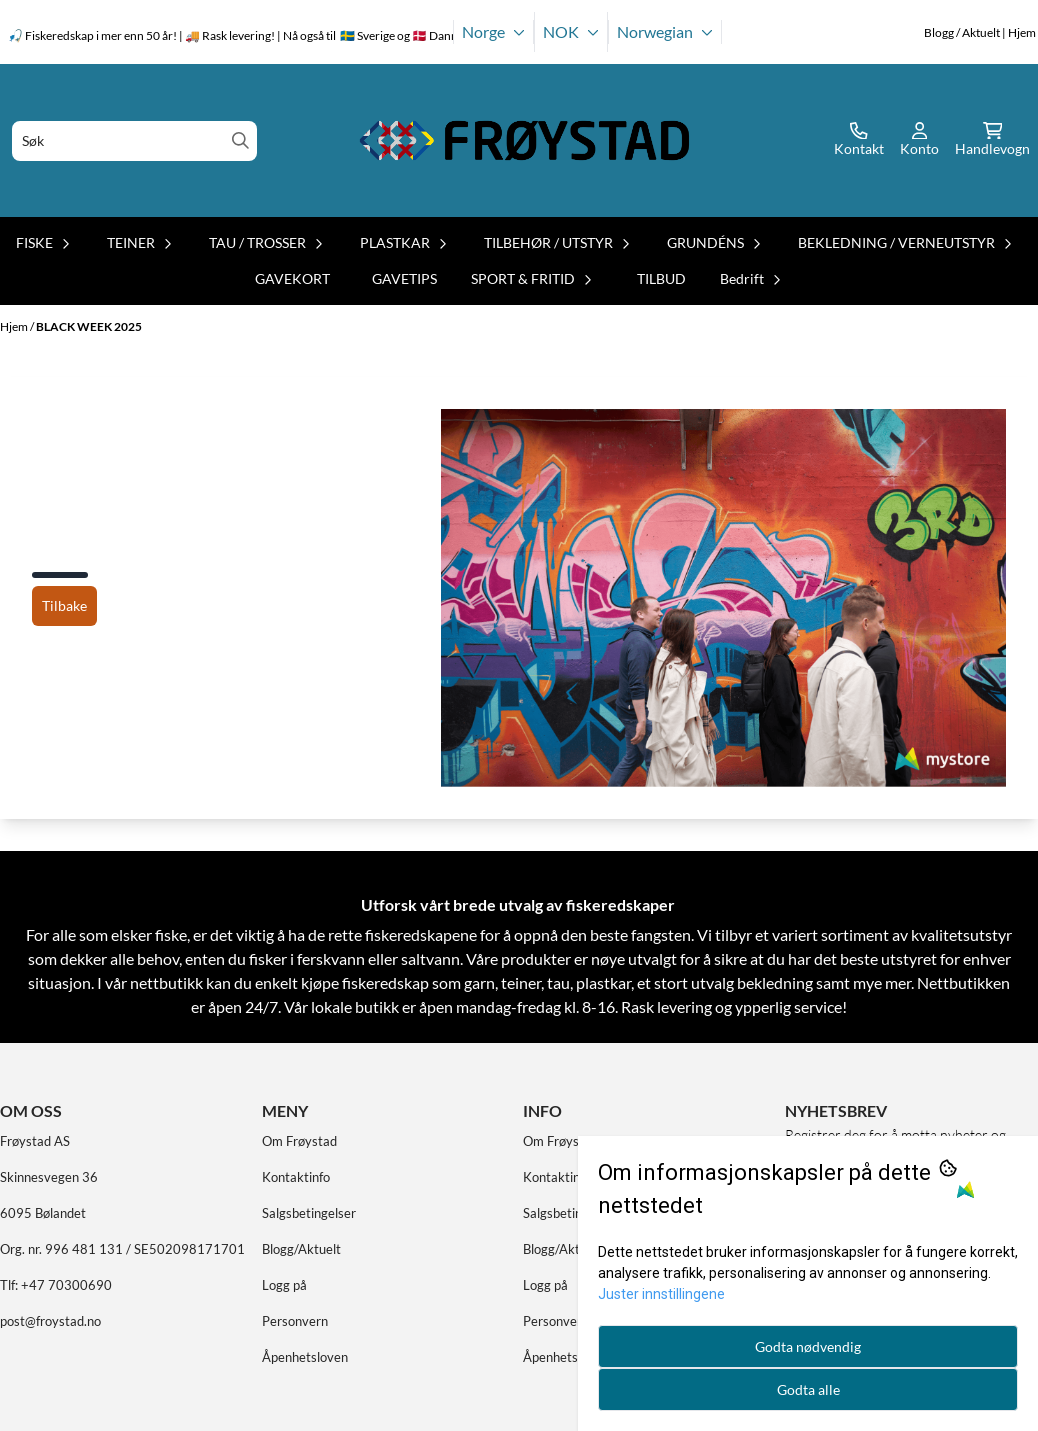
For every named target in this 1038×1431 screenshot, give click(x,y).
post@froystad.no (50, 1321)
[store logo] (525, 140)
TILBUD (661, 278)
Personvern (295, 1321)
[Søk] (134, 141)
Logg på (284, 1285)
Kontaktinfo (296, 1177)
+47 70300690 (66, 1285)
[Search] (240, 140)
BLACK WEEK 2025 (89, 326)
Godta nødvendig (808, 1346)
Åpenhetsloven (305, 1357)
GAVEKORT (292, 278)
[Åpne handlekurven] (992, 141)
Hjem (15, 326)
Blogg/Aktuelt (301, 1249)
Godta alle (808, 1389)
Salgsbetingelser (309, 1213)
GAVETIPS (404, 278)
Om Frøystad (299, 1141)
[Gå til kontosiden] (859, 141)
